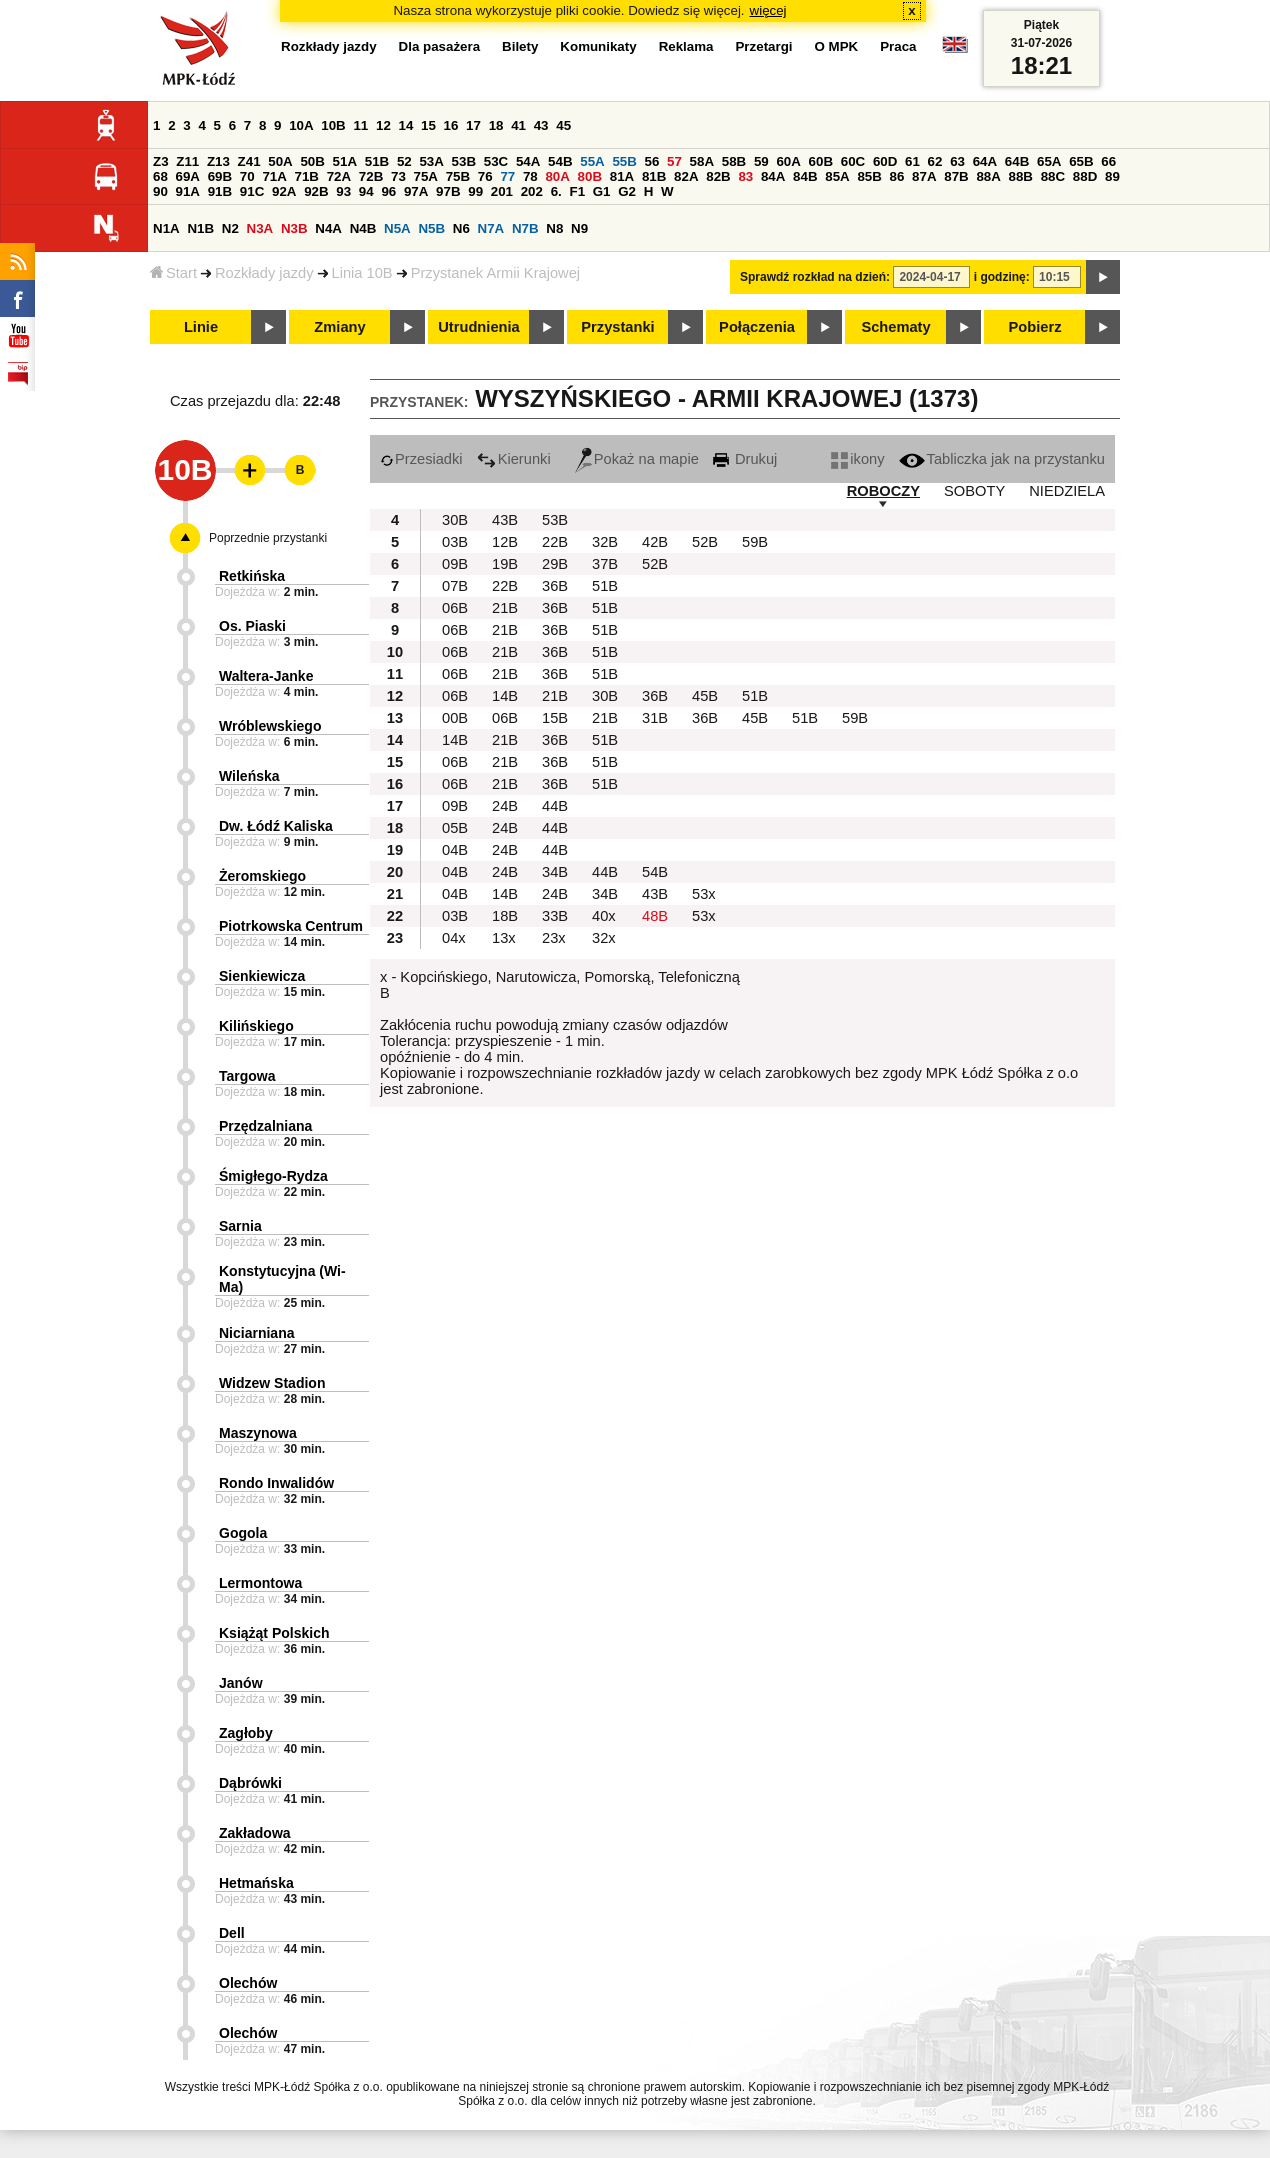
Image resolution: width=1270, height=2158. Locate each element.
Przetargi (763, 46)
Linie (201, 327)
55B (624, 161)
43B (505, 520)
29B (555, 564)
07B (455, 586)
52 (404, 161)
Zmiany (339, 327)
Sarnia (240, 1226)
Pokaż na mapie (637, 459)
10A (301, 125)
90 (160, 191)
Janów (241, 1683)
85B (869, 176)
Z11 (187, 161)
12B (505, 542)
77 (507, 176)
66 (1108, 161)
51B (377, 161)
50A (280, 161)
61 (912, 161)
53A (431, 161)
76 (485, 176)
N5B (431, 228)
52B (705, 542)
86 (897, 176)
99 (475, 191)
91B (220, 191)
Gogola (243, 1533)
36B (555, 586)
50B (312, 161)
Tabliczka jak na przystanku (1002, 459)
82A (686, 176)
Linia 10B (362, 273)
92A (284, 191)
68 (160, 176)
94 (366, 191)
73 (398, 176)
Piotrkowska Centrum (291, 926)
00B (455, 718)
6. (556, 191)
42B (655, 542)
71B (307, 176)
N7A (491, 228)
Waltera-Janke (266, 676)
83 (745, 176)
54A (528, 161)
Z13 (218, 161)
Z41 (249, 161)
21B (505, 608)
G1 (602, 191)
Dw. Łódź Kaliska (276, 826)
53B (464, 161)
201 (502, 191)
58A (702, 161)
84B (805, 176)
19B (505, 564)
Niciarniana (256, 1333)
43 (541, 125)
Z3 (161, 161)
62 (935, 161)
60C (853, 161)
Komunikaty (598, 46)
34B (555, 872)
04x (454, 938)
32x (604, 938)
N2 (230, 228)
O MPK (837, 46)
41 (518, 125)
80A (557, 176)
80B (590, 176)
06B (455, 608)
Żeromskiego (262, 876)
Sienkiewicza (262, 976)
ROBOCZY (883, 491)
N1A (166, 228)
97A (416, 191)
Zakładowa (255, 1833)
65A (1049, 161)
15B (555, 718)
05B (455, 828)
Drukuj (745, 459)
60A (788, 161)
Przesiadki (421, 459)
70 (247, 176)
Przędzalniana (265, 1126)
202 (532, 191)
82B (718, 176)
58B (734, 161)
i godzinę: (1002, 277)
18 (496, 125)
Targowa (247, 1076)
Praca (898, 46)
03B (455, 542)
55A (592, 161)
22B (555, 542)
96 (388, 191)
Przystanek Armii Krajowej (495, 273)
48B (655, 916)
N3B (294, 228)
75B (458, 176)
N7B (525, 228)
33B (555, 916)
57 (674, 161)
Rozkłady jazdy (264, 273)
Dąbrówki (250, 1783)
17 (473, 125)
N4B (363, 228)
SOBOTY (974, 491)
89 (1112, 176)
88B (1021, 176)
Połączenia (757, 327)
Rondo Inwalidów (276, 1483)
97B (448, 191)
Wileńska (249, 776)
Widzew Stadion (272, 1383)
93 (343, 191)
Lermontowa (260, 1583)
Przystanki (617, 327)
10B (333, 125)
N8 (554, 228)
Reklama (686, 46)
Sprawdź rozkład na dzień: (815, 277)
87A (924, 176)
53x (704, 894)
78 (530, 176)
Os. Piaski (252, 626)
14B (505, 696)
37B (605, 564)
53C (496, 161)
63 (957, 161)
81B (654, 176)
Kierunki (514, 459)
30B (455, 520)
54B (560, 161)
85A (837, 176)
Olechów (248, 1983)
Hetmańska (256, 1883)
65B (1081, 161)
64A (985, 161)
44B (555, 806)
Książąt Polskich (274, 1633)
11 (360, 125)
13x (504, 938)
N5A (397, 228)
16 (451, 125)
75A (426, 176)
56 (652, 161)
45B (705, 696)
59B (755, 542)
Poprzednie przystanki (268, 538)
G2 (627, 191)
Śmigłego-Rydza (273, 1176)
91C (252, 191)
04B (455, 850)
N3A (260, 228)
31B (655, 718)
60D (885, 161)
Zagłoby (246, 1733)
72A (339, 176)
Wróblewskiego (270, 726)
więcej (768, 10)
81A (622, 176)
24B (505, 806)
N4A (328, 228)
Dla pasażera (440, 46)
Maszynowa (258, 1433)
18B (505, 916)
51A (345, 161)
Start (173, 273)
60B (821, 161)
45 (563, 125)
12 (383, 125)
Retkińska (252, 576)
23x (554, 938)
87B (956, 176)
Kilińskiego (256, 1026)
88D (1085, 176)
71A (274, 176)
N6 (461, 228)
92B (316, 191)
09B (455, 564)
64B (1017, 161)
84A (773, 176)
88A (988, 176)
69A (188, 176)
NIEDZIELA (1067, 491)
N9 (579, 228)
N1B (200, 228)
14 (406, 125)
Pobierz (1035, 327)
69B (220, 176)
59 (761, 161)
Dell (232, 1933)
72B (371, 176)
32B (605, 542)
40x (604, 916)
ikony (857, 459)
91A (188, 191)
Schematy (895, 327)
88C (1053, 176)
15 (428, 125)
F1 (577, 191)
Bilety (520, 46)
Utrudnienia (478, 327)
